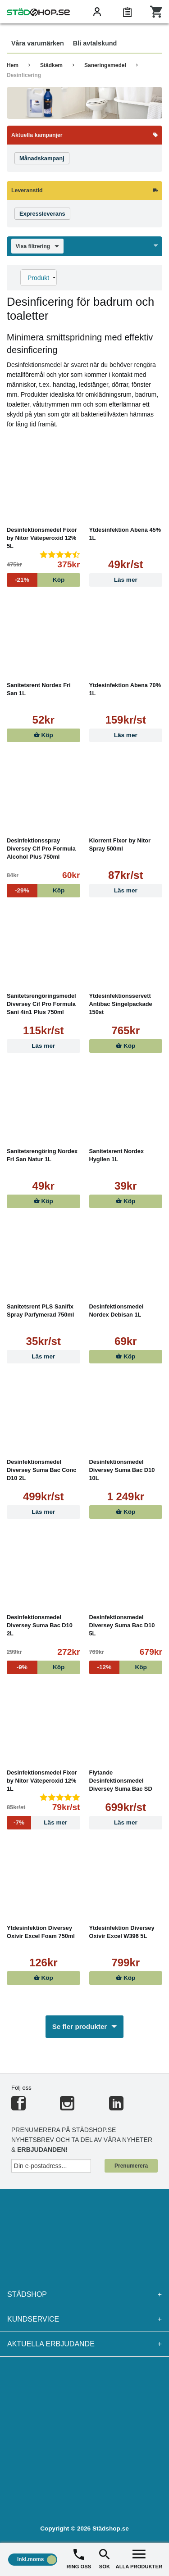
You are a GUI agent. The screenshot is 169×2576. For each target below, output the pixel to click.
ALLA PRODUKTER (139, 2558)
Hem (12, 65)
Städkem (51, 65)
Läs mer (125, 579)
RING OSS (79, 2558)
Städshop (84, 2295)
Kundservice (84, 2319)
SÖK (104, 2558)
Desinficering (24, 75)
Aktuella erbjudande (84, 2344)
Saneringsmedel (105, 65)
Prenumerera (131, 2166)
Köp (43, 735)
